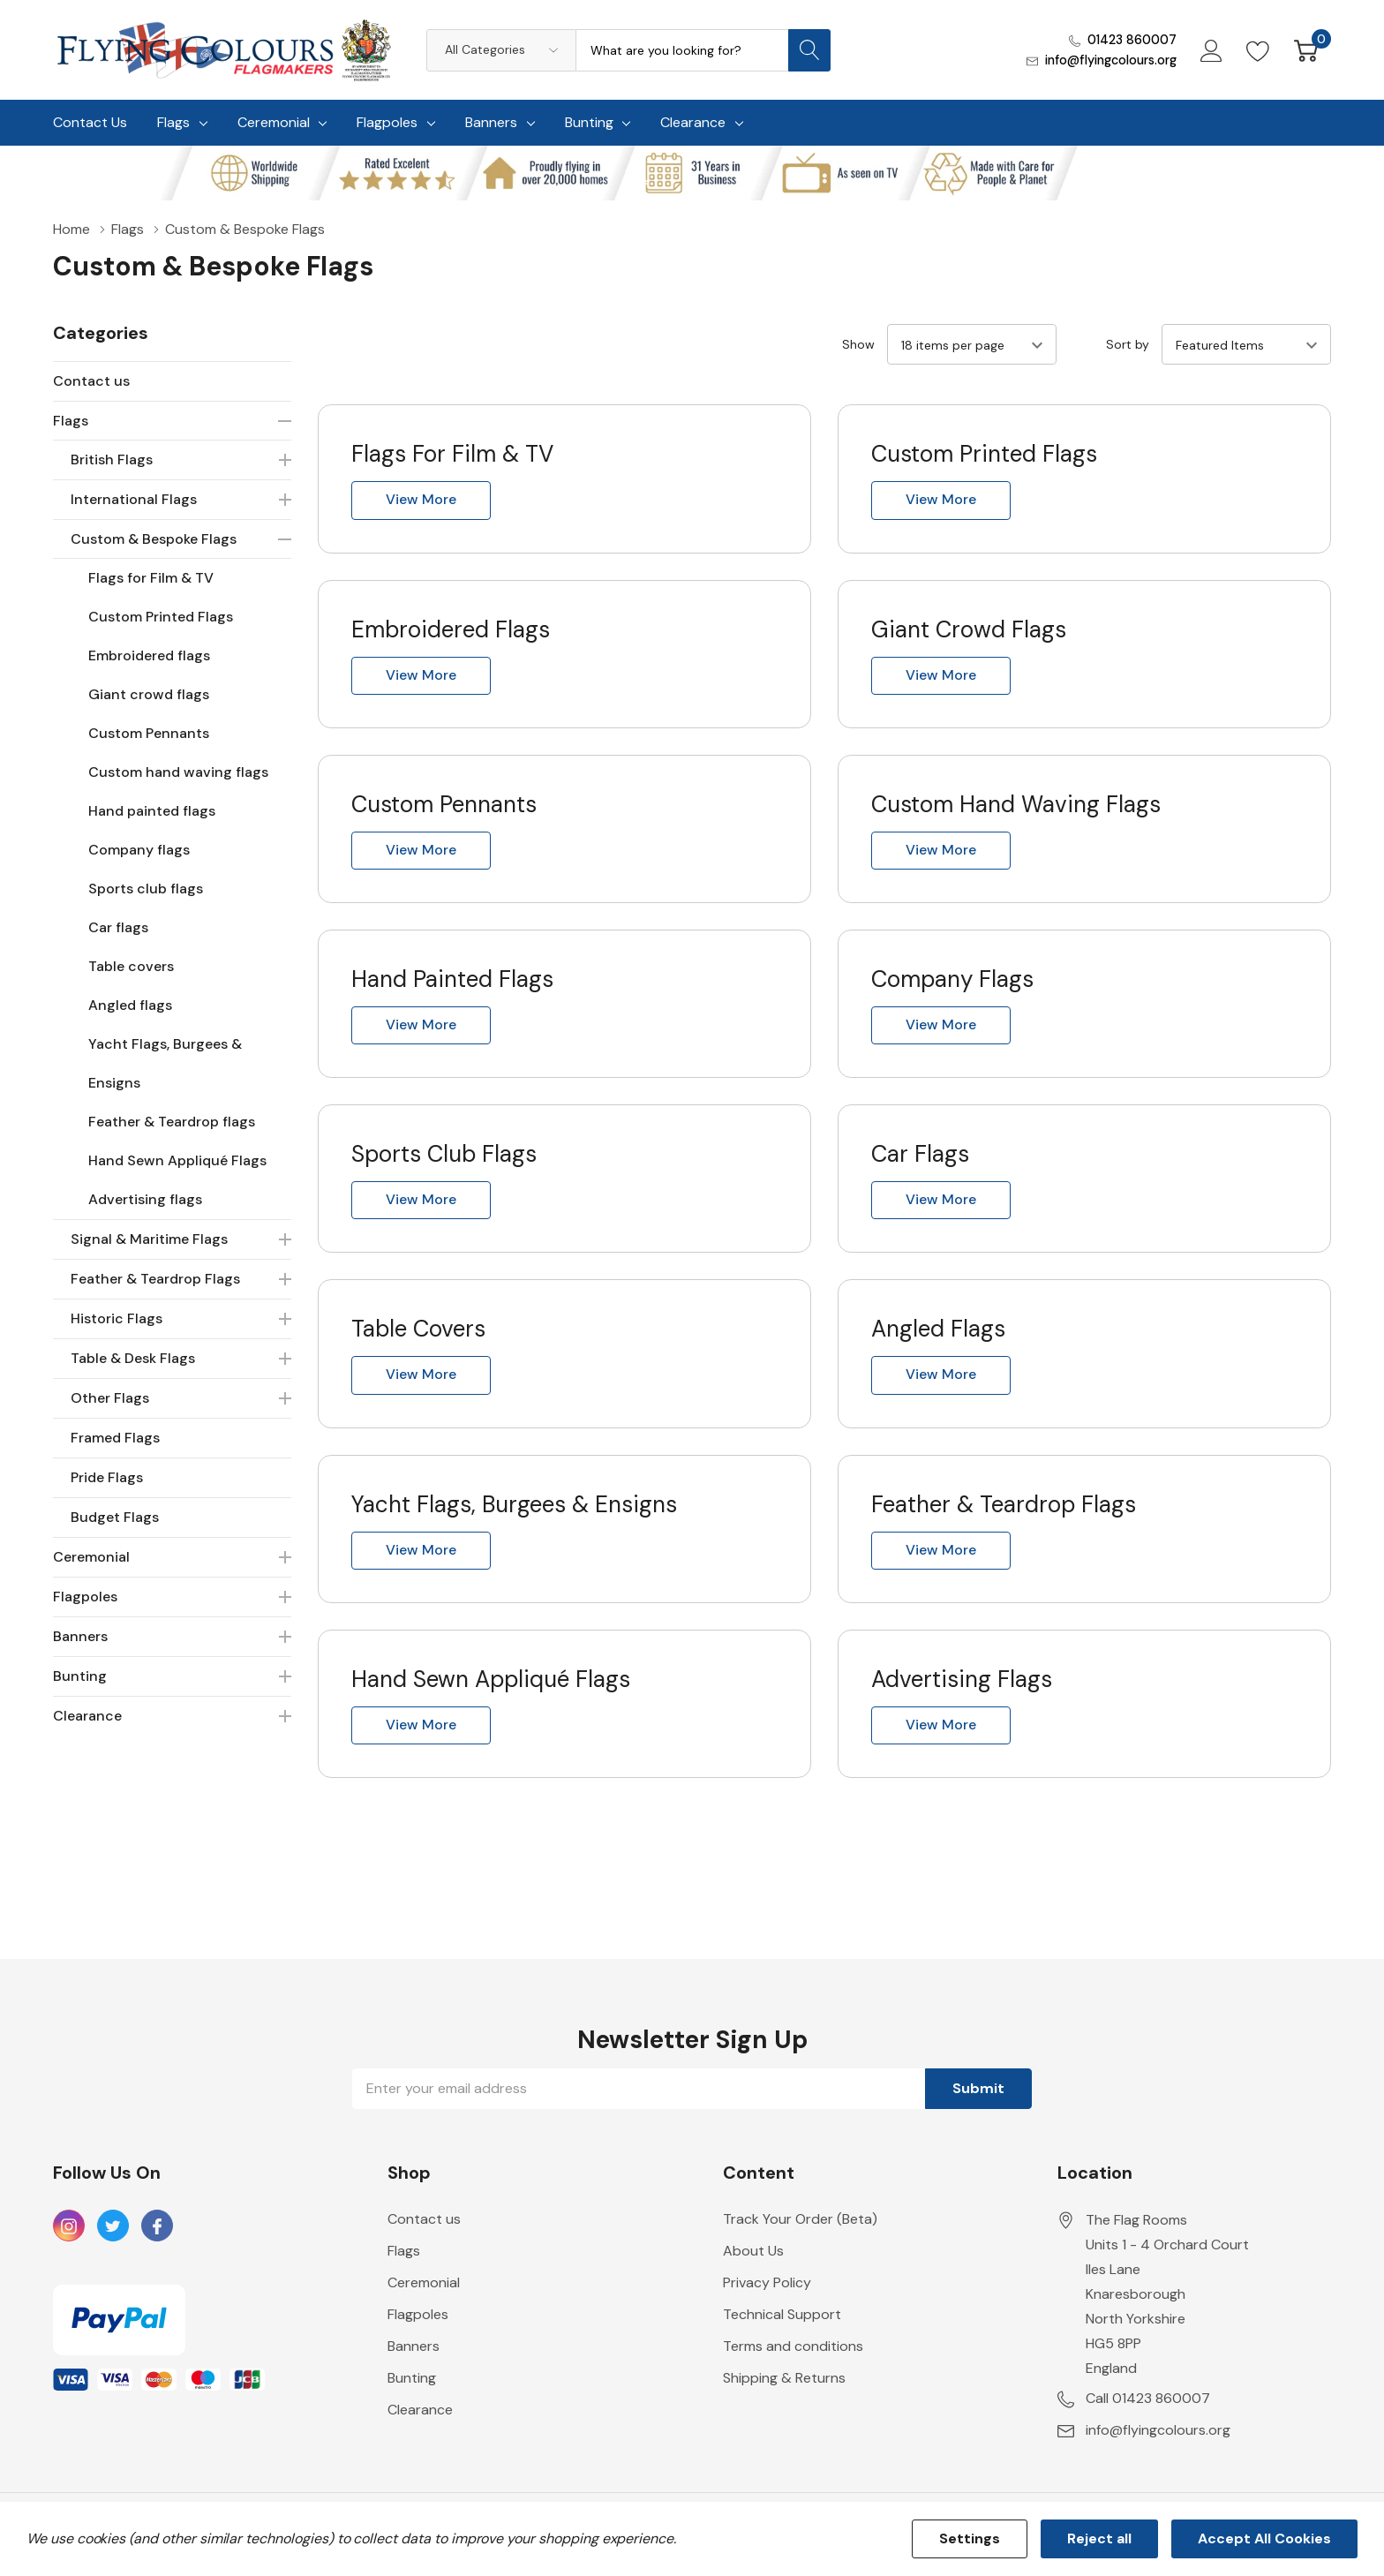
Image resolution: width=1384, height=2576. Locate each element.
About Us (753, 2270)
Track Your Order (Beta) (800, 2238)
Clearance (693, 122)
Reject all (1099, 2538)
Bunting (589, 122)
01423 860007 (1130, 40)
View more (421, 500)
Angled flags (130, 1005)
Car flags (118, 927)
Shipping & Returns (784, 2397)
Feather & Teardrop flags (171, 1121)
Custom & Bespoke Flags (154, 539)
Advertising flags (145, 1199)
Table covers (131, 966)
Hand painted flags (151, 811)
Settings (969, 2538)
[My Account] (1210, 49)
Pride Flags (107, 1477)
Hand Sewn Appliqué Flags (177, 1160)
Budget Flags (115, 1517)
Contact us (91, 381)
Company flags (139, 849)
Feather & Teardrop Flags (155, 1278)
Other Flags (110, 1398)
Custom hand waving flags (178, 772)
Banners (491, 122)
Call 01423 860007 (1148, 2417)
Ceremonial (273, 122)
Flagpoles (387, 122)
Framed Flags (115, 1437)
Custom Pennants (148, 733)
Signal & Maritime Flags (149, 1239)
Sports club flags (145, 888)
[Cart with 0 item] (1306, 49)
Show (858, 344)
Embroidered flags (149, 655)
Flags (173, 122)
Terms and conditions (793, 2365)
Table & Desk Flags (133, 1358)
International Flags (134, 499)
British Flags (112, 459)
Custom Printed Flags (160, 616)
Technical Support (782, 2333)
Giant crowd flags (148, 694)
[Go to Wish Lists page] (1258, 49)
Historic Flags (116, 1318)
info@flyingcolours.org (1109, 60)
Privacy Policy (767, 2302)
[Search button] (809, 50)
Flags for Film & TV (151, 578)
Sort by (1127, 344)
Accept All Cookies (1264, 2538)
